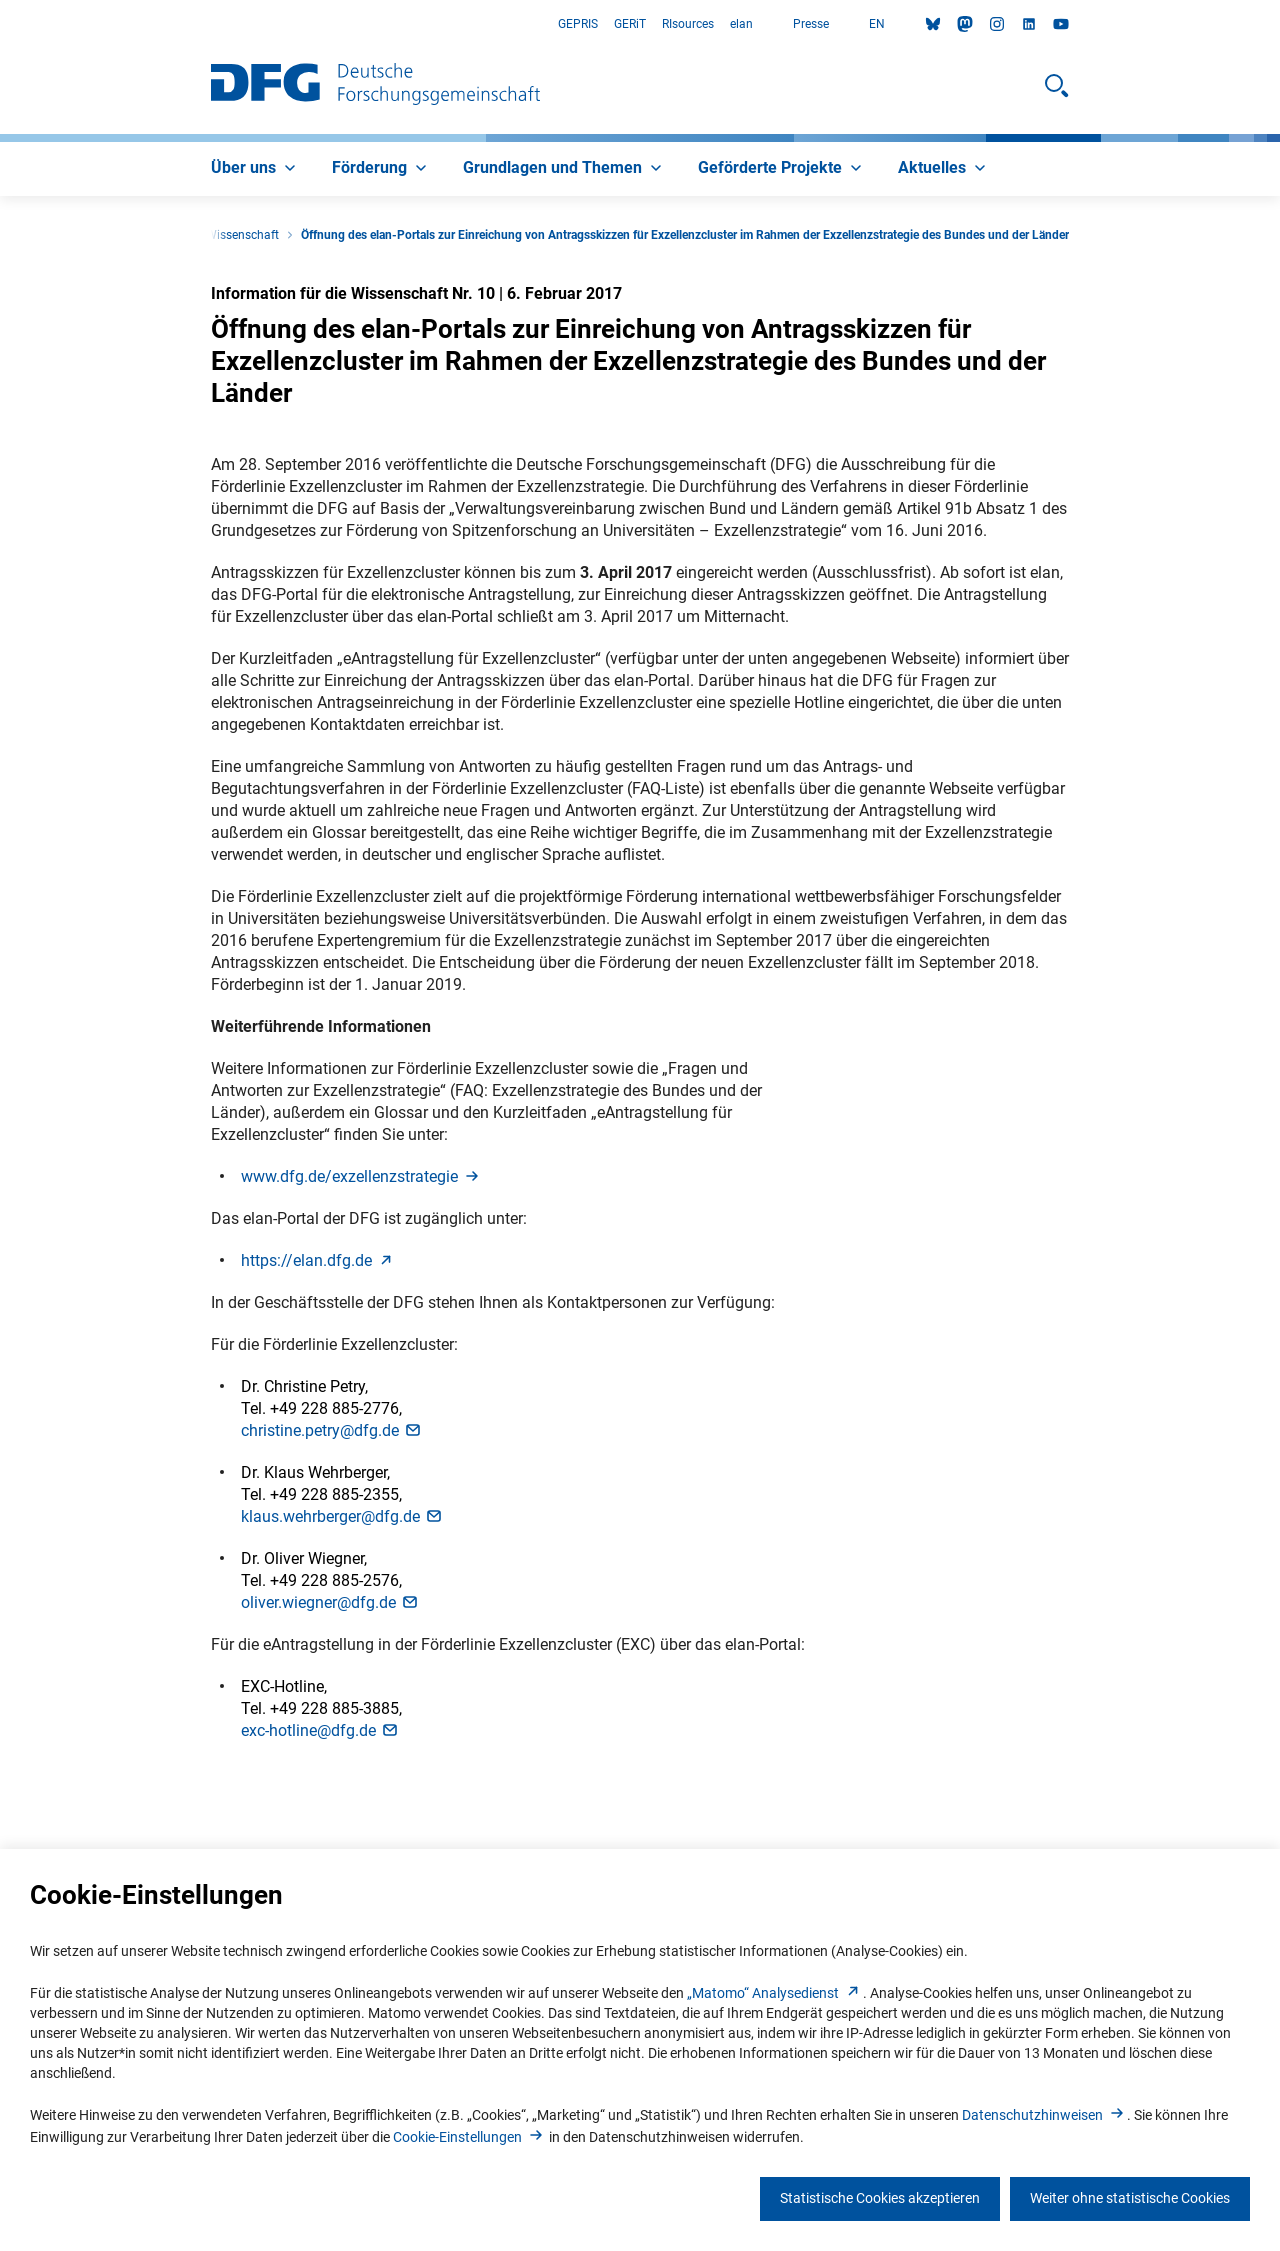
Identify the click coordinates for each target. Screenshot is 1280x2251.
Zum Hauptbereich (0, 24)
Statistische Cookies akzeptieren (880, 2198)
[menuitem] (255, 169)
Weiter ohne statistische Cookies (1130, 2198)
